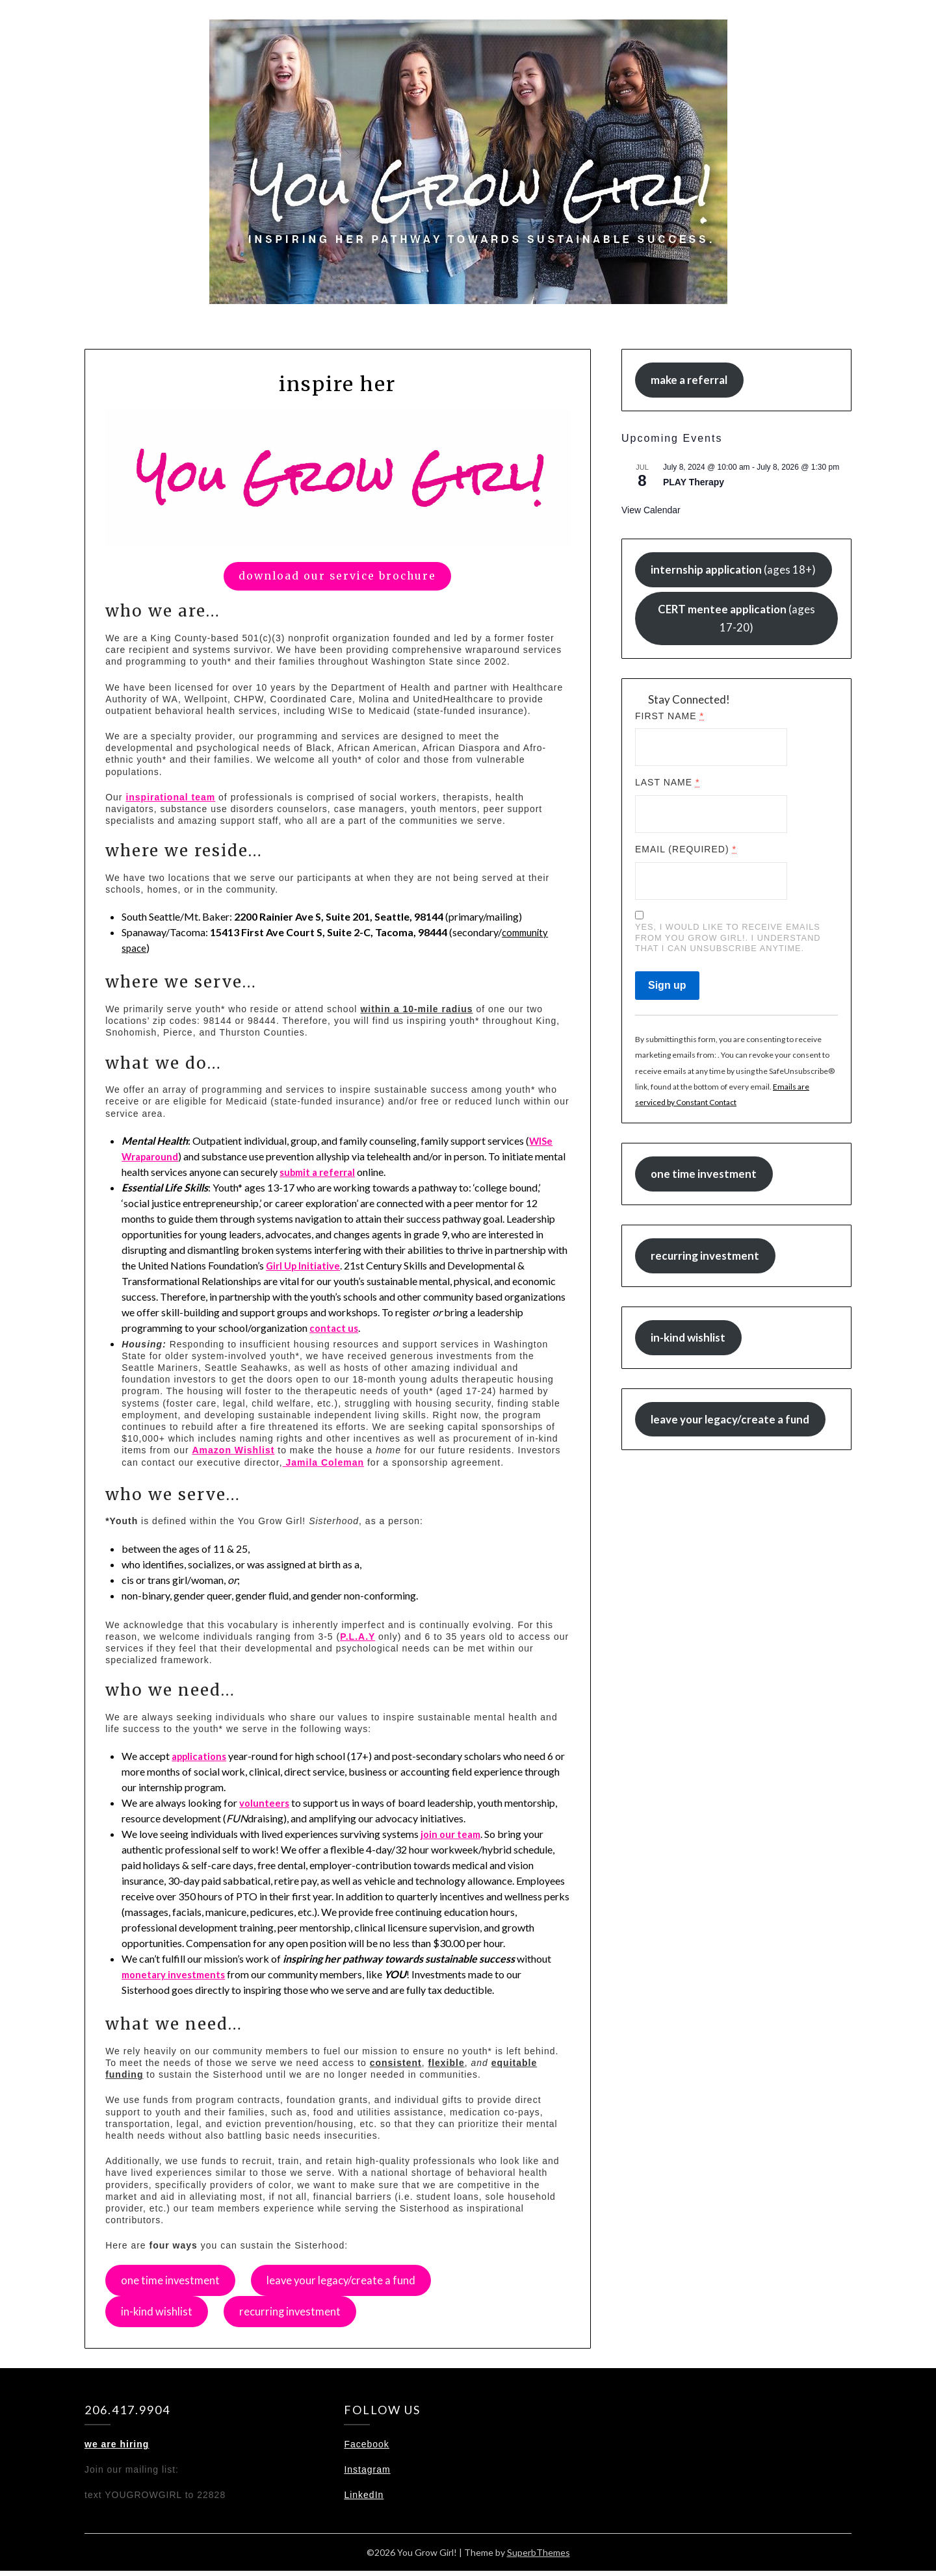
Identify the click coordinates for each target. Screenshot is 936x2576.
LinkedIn (364, 2500)
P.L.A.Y (357, 1636)
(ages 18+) (733, 569)
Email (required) (685, 849)
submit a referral (353, 1172)
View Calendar (651, 510)
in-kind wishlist (159, 2315)
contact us (334, 1327)
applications (201, 1756)
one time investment (174, 2282)
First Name (669, 716)
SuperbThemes (538, 2557)
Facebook (366, 2449)
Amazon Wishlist (233, 1450)
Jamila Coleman (324, 1462)
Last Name (667, 782)
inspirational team (170, 797)
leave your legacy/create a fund (355, 2282)
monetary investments (177, 1974)
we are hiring (116, 2449)
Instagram (367, 2474)
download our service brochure (337, 576)
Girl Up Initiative (305, 1265)
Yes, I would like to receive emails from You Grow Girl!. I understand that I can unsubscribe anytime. (728, 937)
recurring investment (300, 2315)
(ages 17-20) (736, 617)
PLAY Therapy (693, 482)
